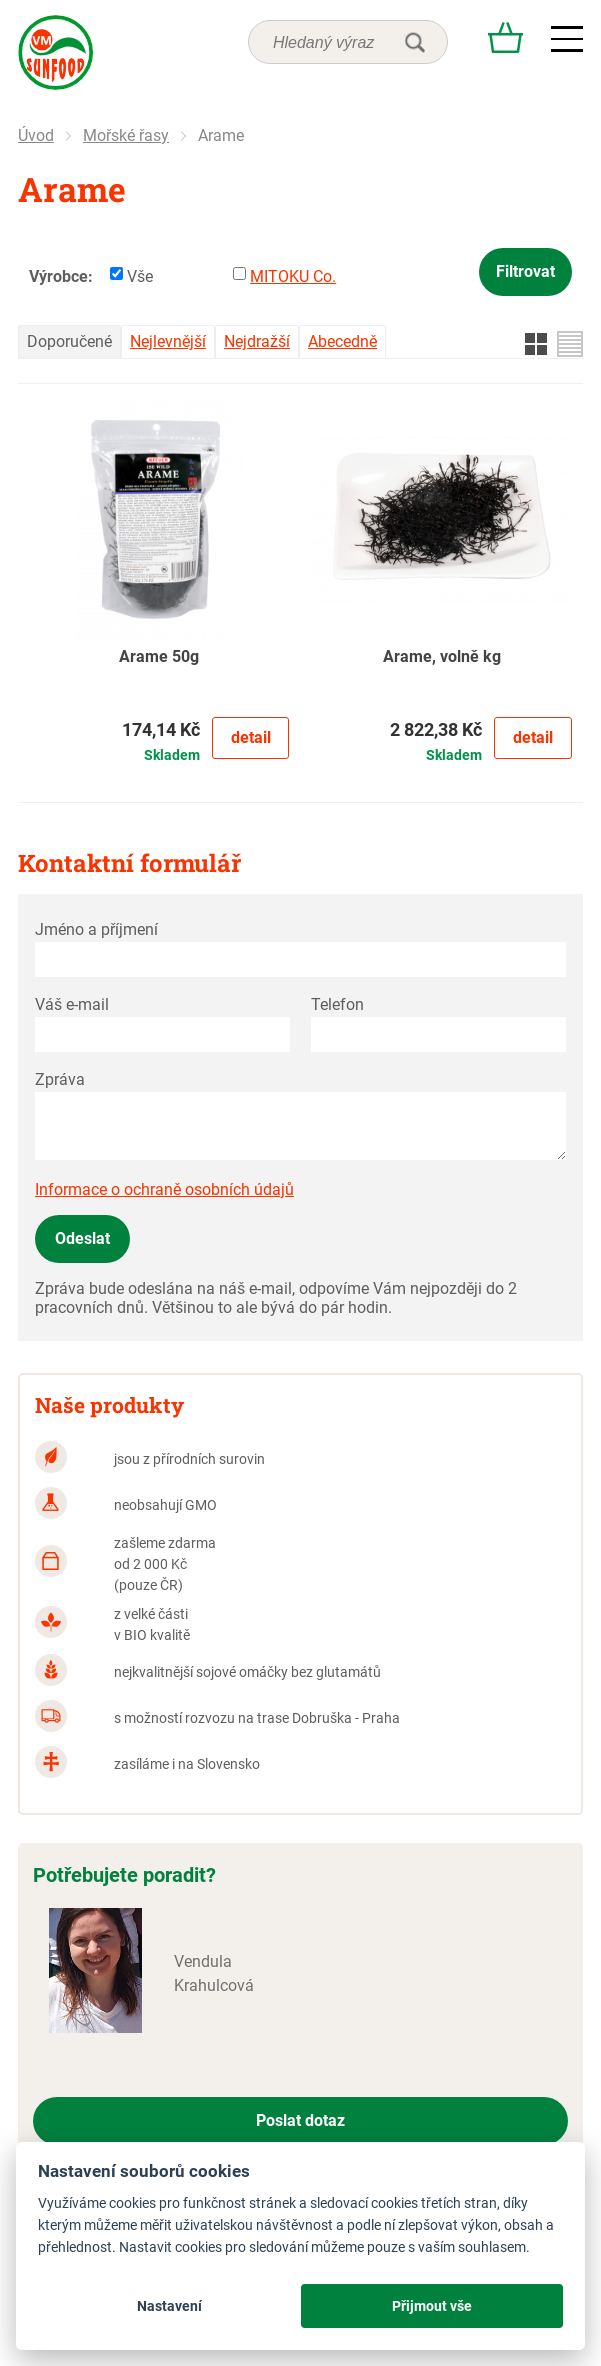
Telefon (337, 1004)
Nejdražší (257, 341)
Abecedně (342, 341)
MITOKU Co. (293, 276)
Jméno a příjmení (96, 929)
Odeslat (82, 1238)
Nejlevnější (168, 341)
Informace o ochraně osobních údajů (164, 1189)
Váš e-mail (72, 1004)
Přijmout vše (432, 2306)
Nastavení (169, 2306)
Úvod (36, 135)
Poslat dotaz (300, 2120)
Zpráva (60, 1079)
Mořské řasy (126, 135)
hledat (415, 42)
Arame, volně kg (442, 657)
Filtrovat (525, 271)
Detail (251, 737)
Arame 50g (159, 657)
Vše (140, 276)
